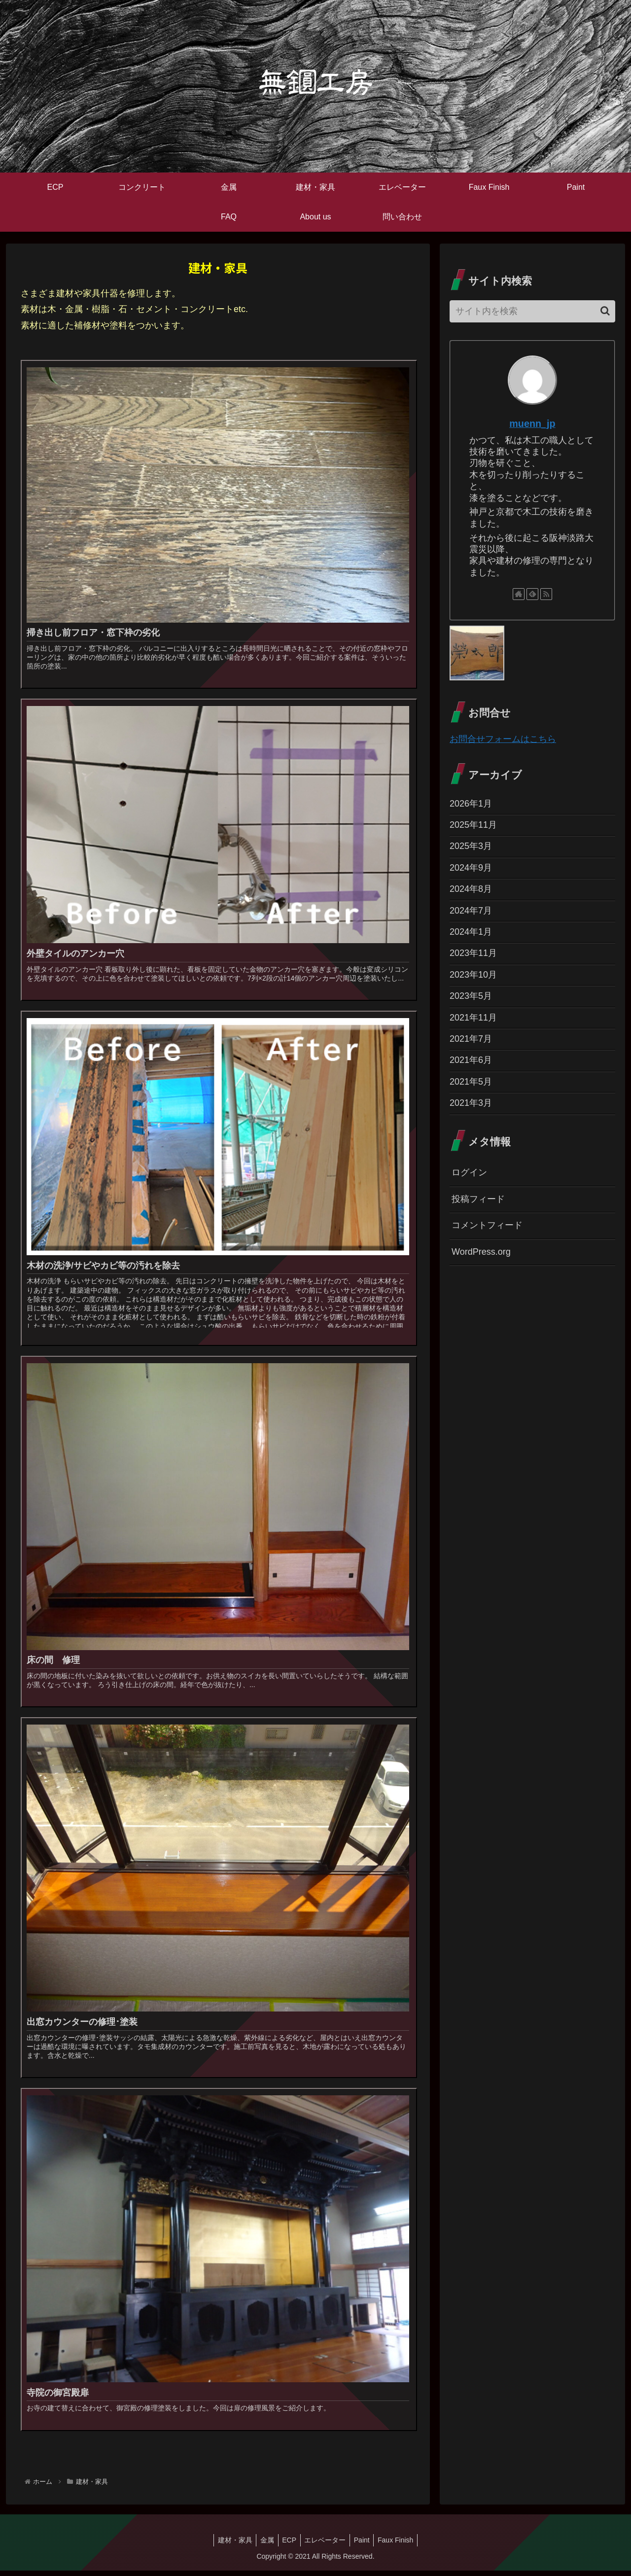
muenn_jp (532, 423)
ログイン (469, 1172)
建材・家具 (229, 2545)
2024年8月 (471, 889)
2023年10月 (473, 975)
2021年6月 (471, 1060)
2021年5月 (471, 1082)
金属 (264, 2545)
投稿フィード (478, 1199)
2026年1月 (471, 804)
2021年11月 (473, 1018)
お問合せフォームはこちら (503, 739)
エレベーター (326, 2545)
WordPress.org (481, 1252)
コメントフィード (487, 1225)
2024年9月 (471, 868)
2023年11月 (473, 953)
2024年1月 (471, 932)
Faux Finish (401, 2545)
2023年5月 (471, 996)
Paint (365, 2545)
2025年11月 (473, 825)
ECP (288, 2545)
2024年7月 (471, 911)
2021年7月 (471, 1039)
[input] (532, 311)
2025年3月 (471, 846)
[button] (605, 311)
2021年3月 (471, 1103)
